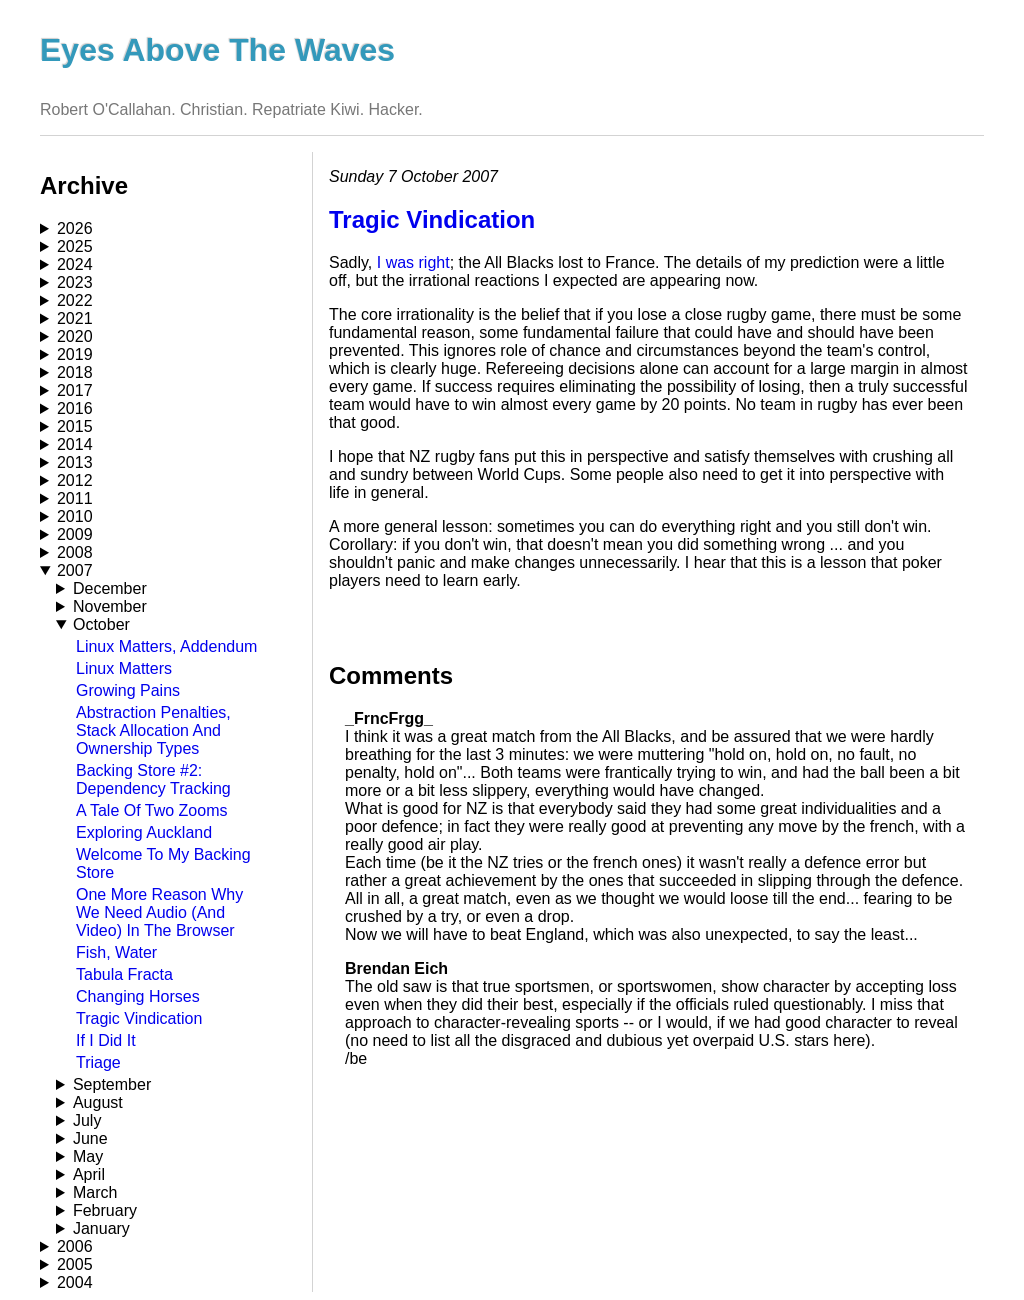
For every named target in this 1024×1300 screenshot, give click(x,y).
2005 (75, 1264)
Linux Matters (124, 668)
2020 (75, 336)
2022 (75, 300)
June (90, 1138)
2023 (75, 282)
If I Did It (106, 1040)
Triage (98, 1062)
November (110, 606)
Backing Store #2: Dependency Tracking (153, 779)
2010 (75, 516)
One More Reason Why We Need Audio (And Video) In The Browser (159, 912)
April (89, 1174)
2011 (75, 498)
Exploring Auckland (144, 832)
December (110, 588)
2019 (75, 354)
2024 (75, 264)
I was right (413, 262)
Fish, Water (116, 952)
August (98, 1102)
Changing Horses (138, 996)
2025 (75, 246)
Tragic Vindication (139, 1018)
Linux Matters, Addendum (166, 646)
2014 (75, 444)
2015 (75, 426)
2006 (75, 1246)
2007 (75, 570)
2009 (75, 534)
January (101, 1228)
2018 (75, 372)
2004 (75, 1282)
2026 (75, 228)
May (88, 1156)
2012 (75, 480)
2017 (75, 390)
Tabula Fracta (124, 974)
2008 (75, 552)
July (87, 1120)
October (101, 624)
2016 (75, 408)
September (112, 1084)
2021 (75, 318)
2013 (75, 462)
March (95, 1192)
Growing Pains (128, 690)
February (105, 1210)
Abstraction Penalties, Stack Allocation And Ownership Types (153, 730)
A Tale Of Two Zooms (151, 810)
